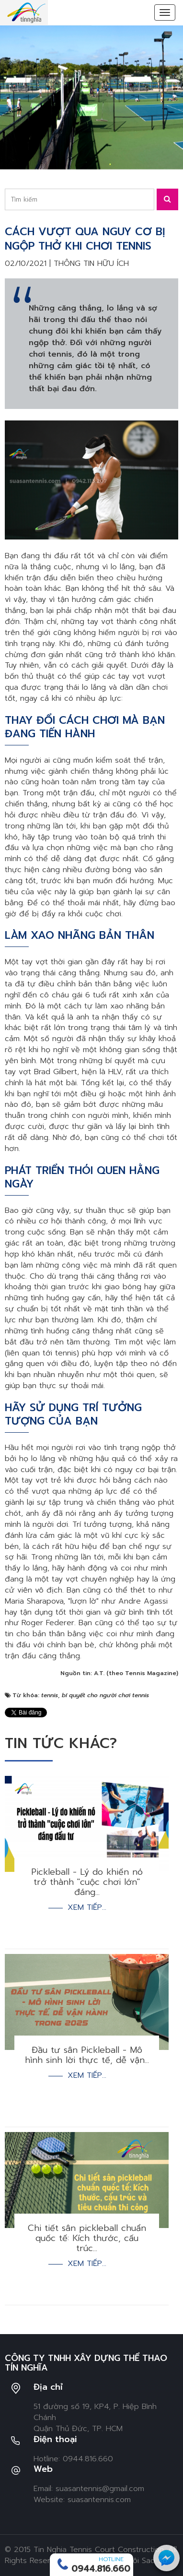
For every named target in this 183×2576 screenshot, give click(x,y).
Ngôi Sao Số (145, 2560)
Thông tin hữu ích (91, 263)
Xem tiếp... (87, 1907)
